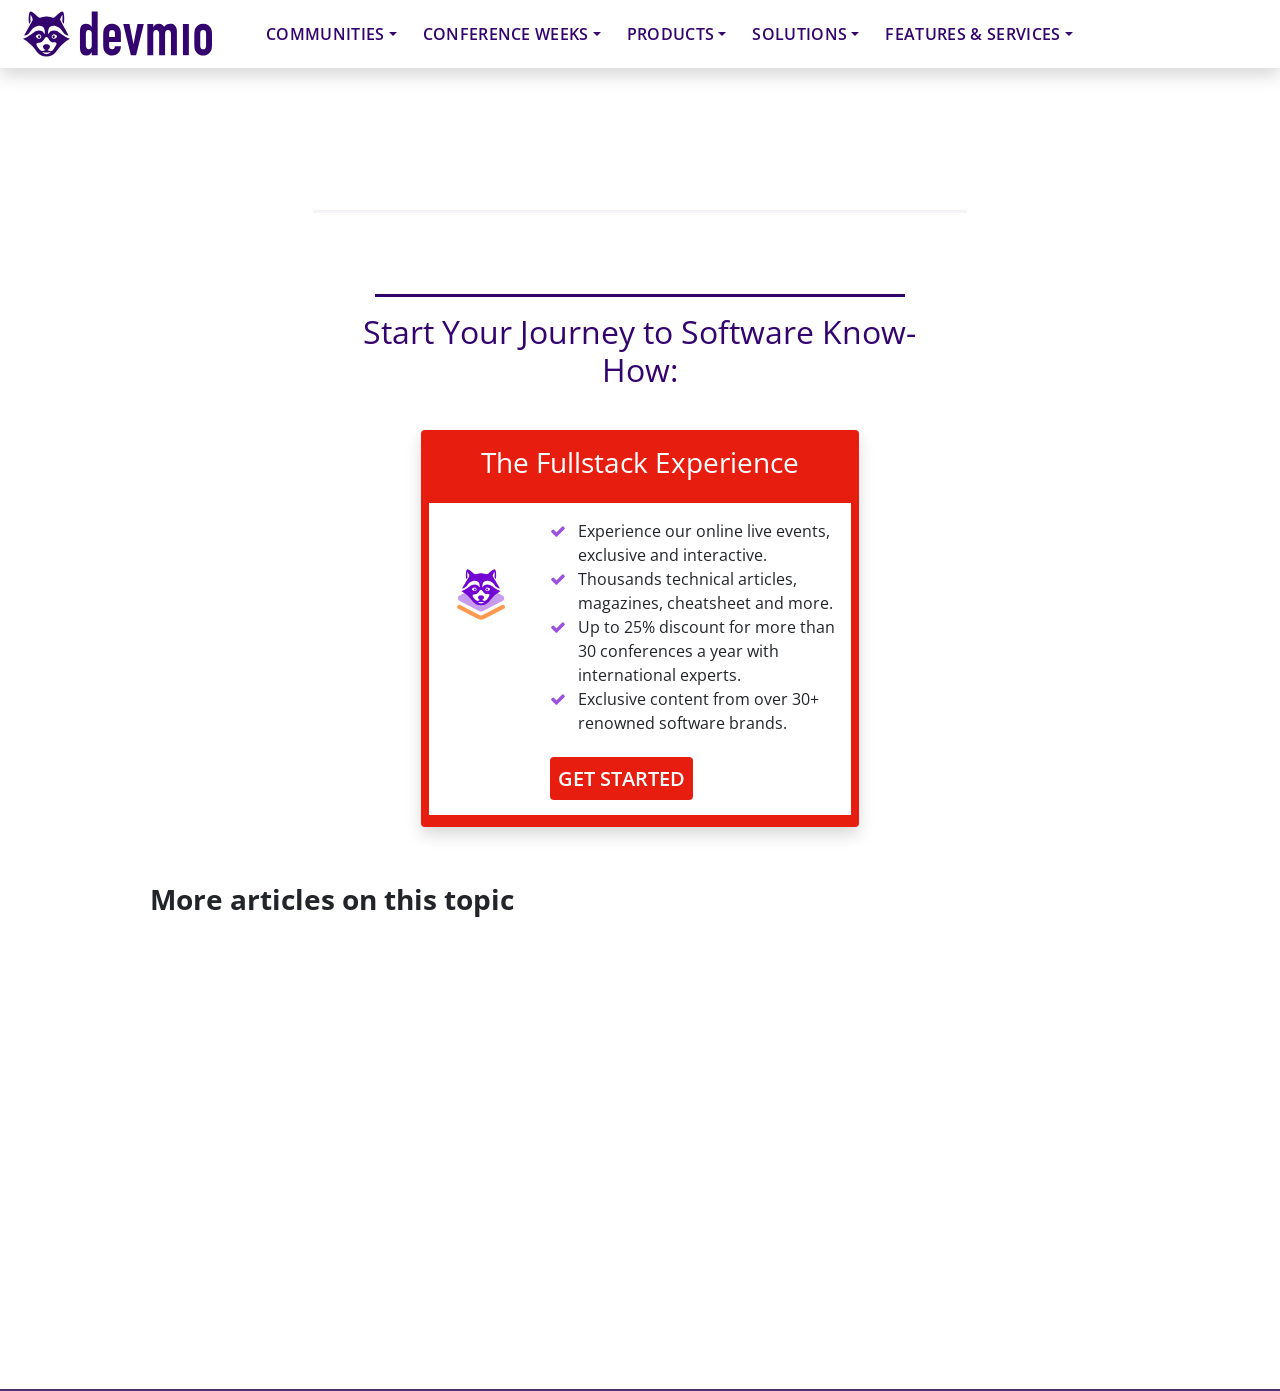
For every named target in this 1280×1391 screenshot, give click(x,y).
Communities (325, 34)
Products (671, 34)
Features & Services (972, 34)
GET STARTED (621, 778)
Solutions (799, 34)
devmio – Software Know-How (133, 33)
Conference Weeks (506, 34)
